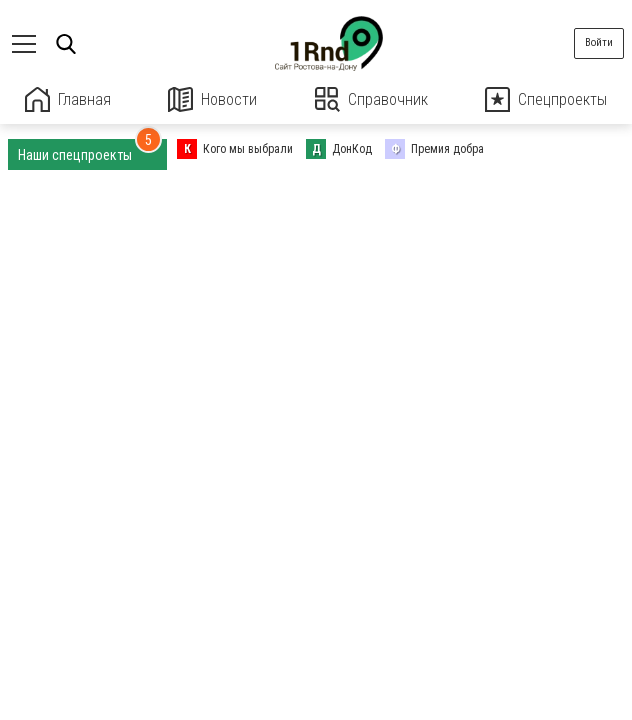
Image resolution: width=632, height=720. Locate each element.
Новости (212, 99)
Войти (599, 42)
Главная (68, 99)
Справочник (371, 99)
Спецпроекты (546, 99)
